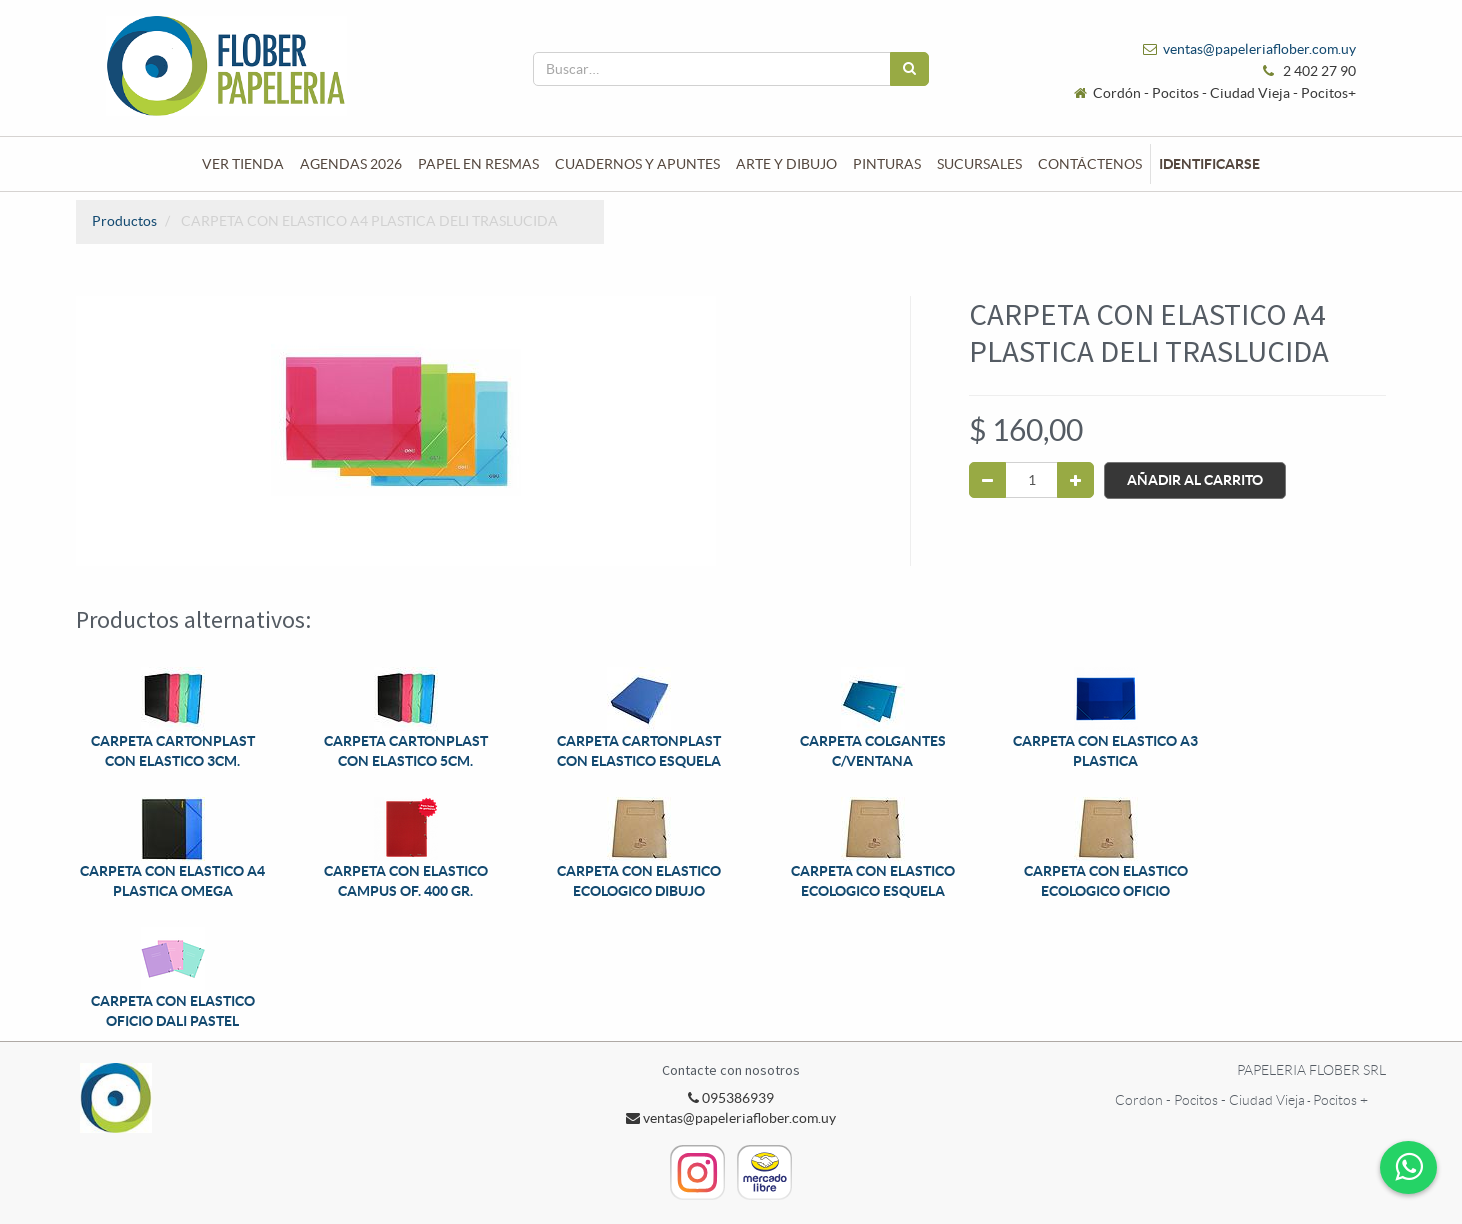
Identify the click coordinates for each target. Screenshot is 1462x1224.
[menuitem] (243, 164)
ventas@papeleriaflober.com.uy (1259, 49)
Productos (124, 221)
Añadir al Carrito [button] (1195, 480)
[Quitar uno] (987, 480)
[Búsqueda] (909, 69)
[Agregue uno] (1075, 480)
